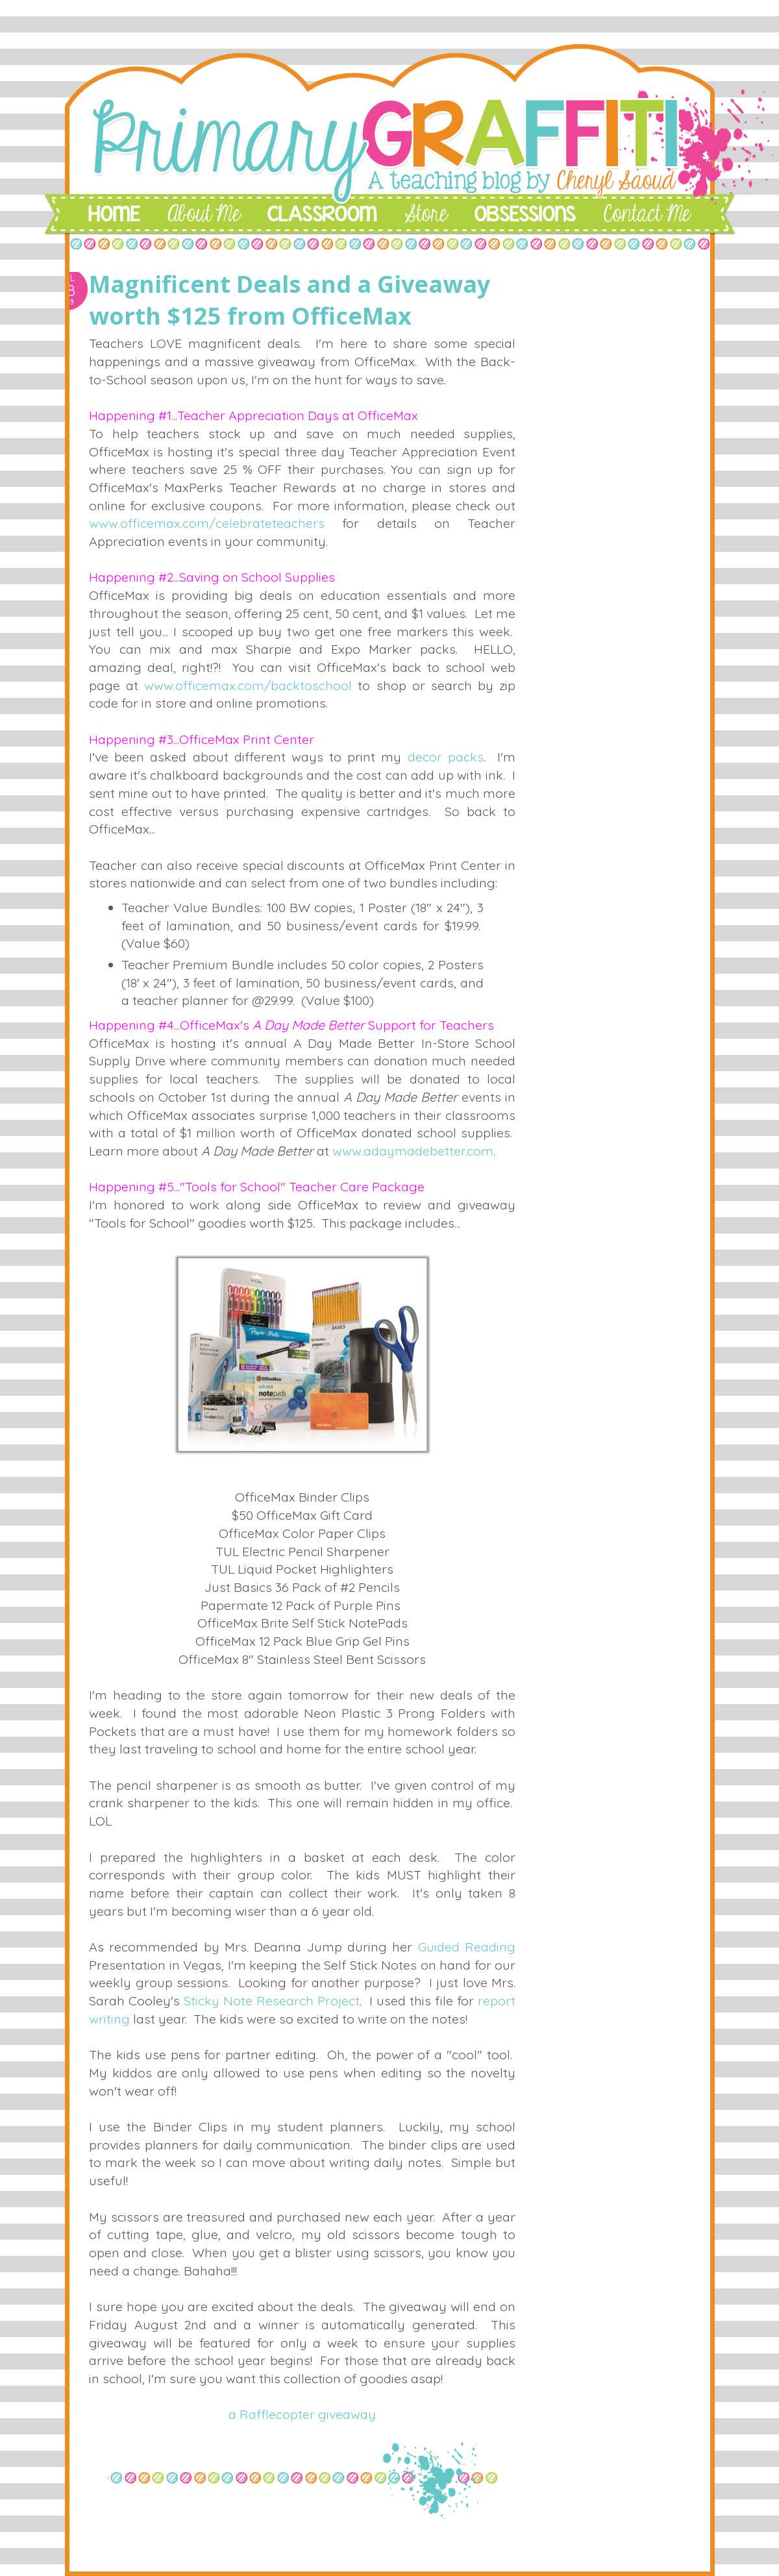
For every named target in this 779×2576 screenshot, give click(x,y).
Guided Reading (466, 1946)
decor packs (446, 757)
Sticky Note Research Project (272, 2000)
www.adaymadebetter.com (412, 1151)
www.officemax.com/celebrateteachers (207, 523)
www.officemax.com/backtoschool (248, 685)
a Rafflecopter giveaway (302, 2414)
